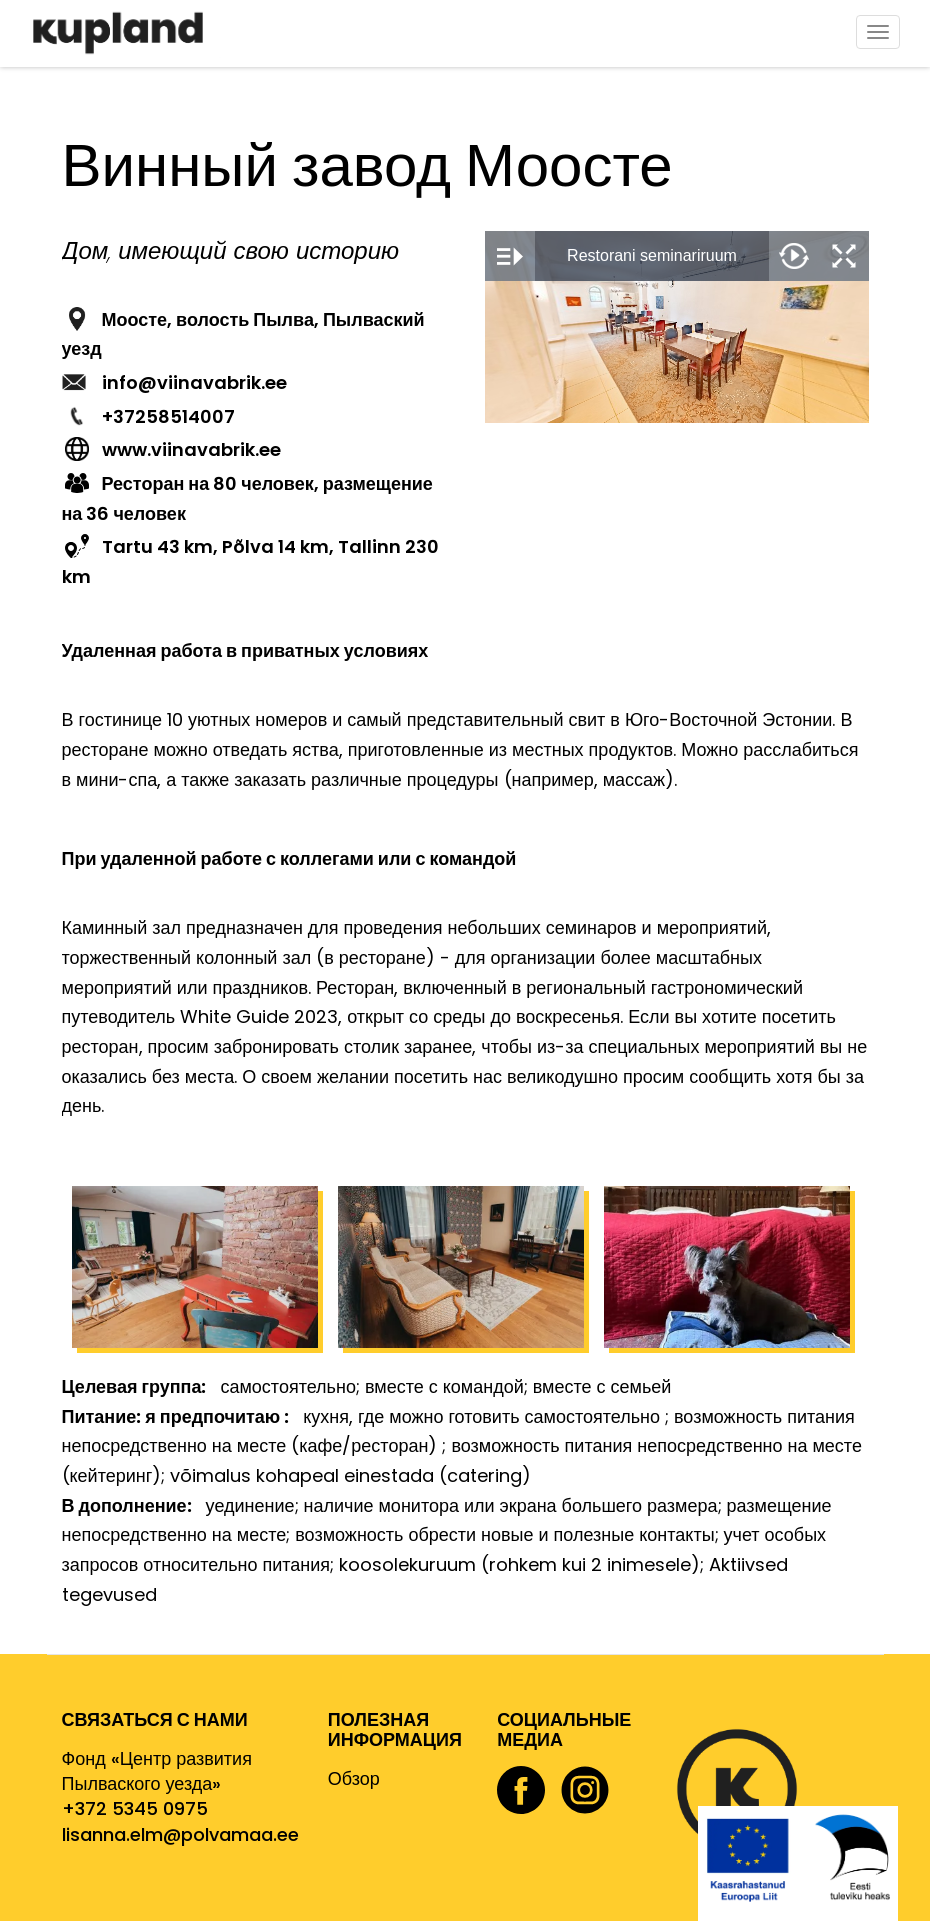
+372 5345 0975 (135, 1808)
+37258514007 (168, 416)
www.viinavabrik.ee (191, 449)
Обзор (354, 1778)
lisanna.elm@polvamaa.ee (180, 1834)
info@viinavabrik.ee (194, 382)
